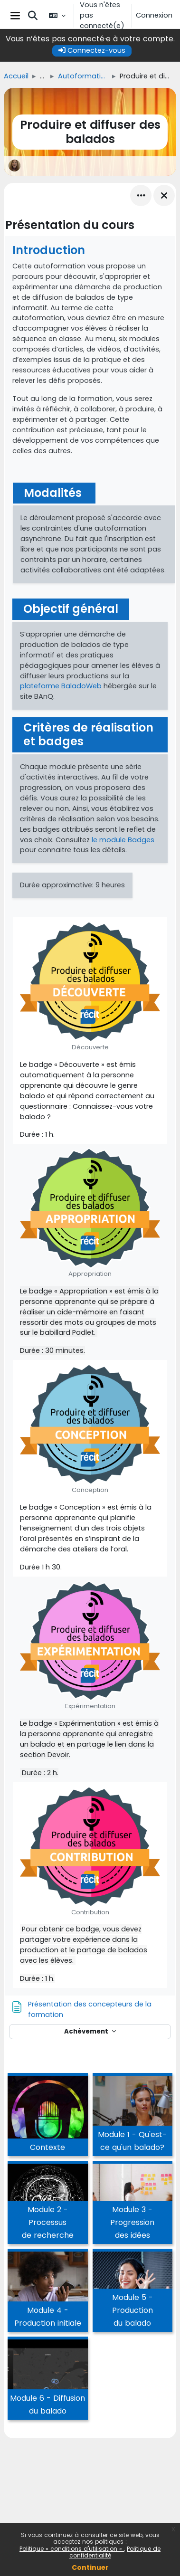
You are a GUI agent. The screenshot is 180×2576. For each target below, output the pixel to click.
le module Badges (123, 840)
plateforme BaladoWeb (61, 686)
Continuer (90, 2567)
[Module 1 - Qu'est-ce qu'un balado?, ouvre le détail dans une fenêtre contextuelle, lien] (133, 2116)
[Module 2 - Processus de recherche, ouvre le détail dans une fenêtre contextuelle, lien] (48, 2204)
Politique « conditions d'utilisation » (71, 2549)
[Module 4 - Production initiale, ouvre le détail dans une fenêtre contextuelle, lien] (48, 2292)
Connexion (154, 15)
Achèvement (87, 2031)
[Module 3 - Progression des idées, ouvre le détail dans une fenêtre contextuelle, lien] (133, 2204)
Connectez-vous (91, 50)
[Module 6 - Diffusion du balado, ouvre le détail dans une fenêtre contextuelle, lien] (48, 2379)
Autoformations (83, 76)
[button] (33, 15)
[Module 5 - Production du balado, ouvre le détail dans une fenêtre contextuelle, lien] (133, 2292)
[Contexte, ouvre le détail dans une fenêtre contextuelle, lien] (48, 2116)
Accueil (16, 76)
